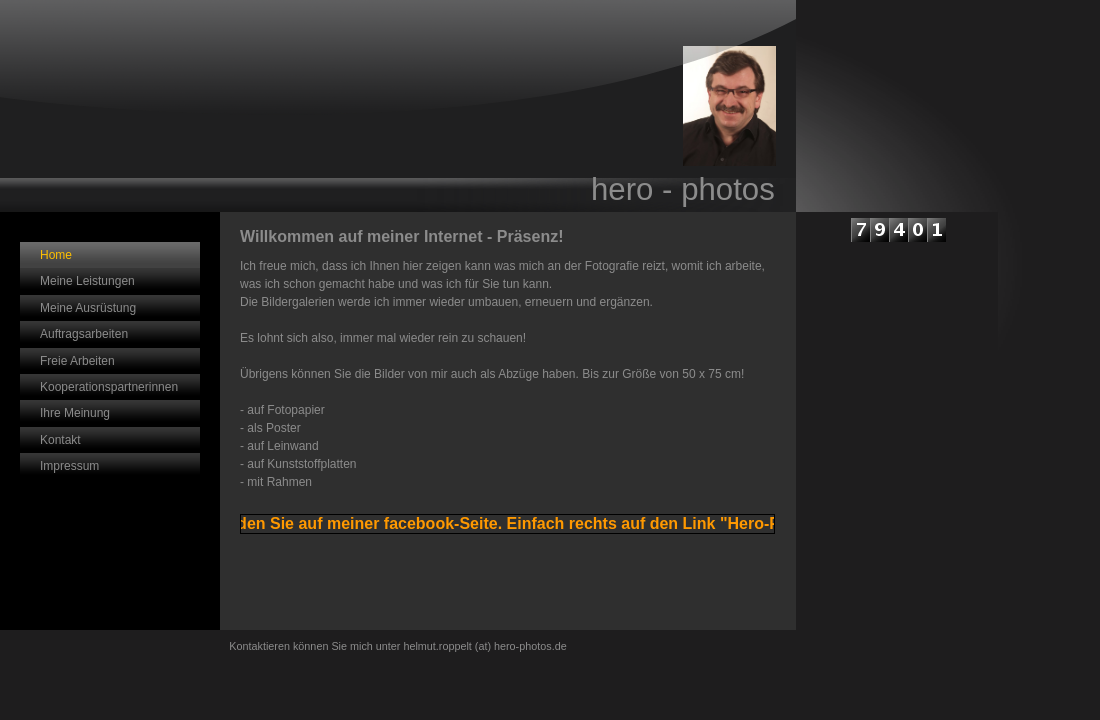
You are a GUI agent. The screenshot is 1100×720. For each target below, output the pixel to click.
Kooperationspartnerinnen (109, 387)
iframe (897, 394)
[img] (398, 106)
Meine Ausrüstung (88, 308)
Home (56, 255)
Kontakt (60, 440)
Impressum (69, 466)
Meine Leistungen (87, 281)
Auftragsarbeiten (84, 334)
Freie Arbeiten (77, 361)
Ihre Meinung (75, 413)
